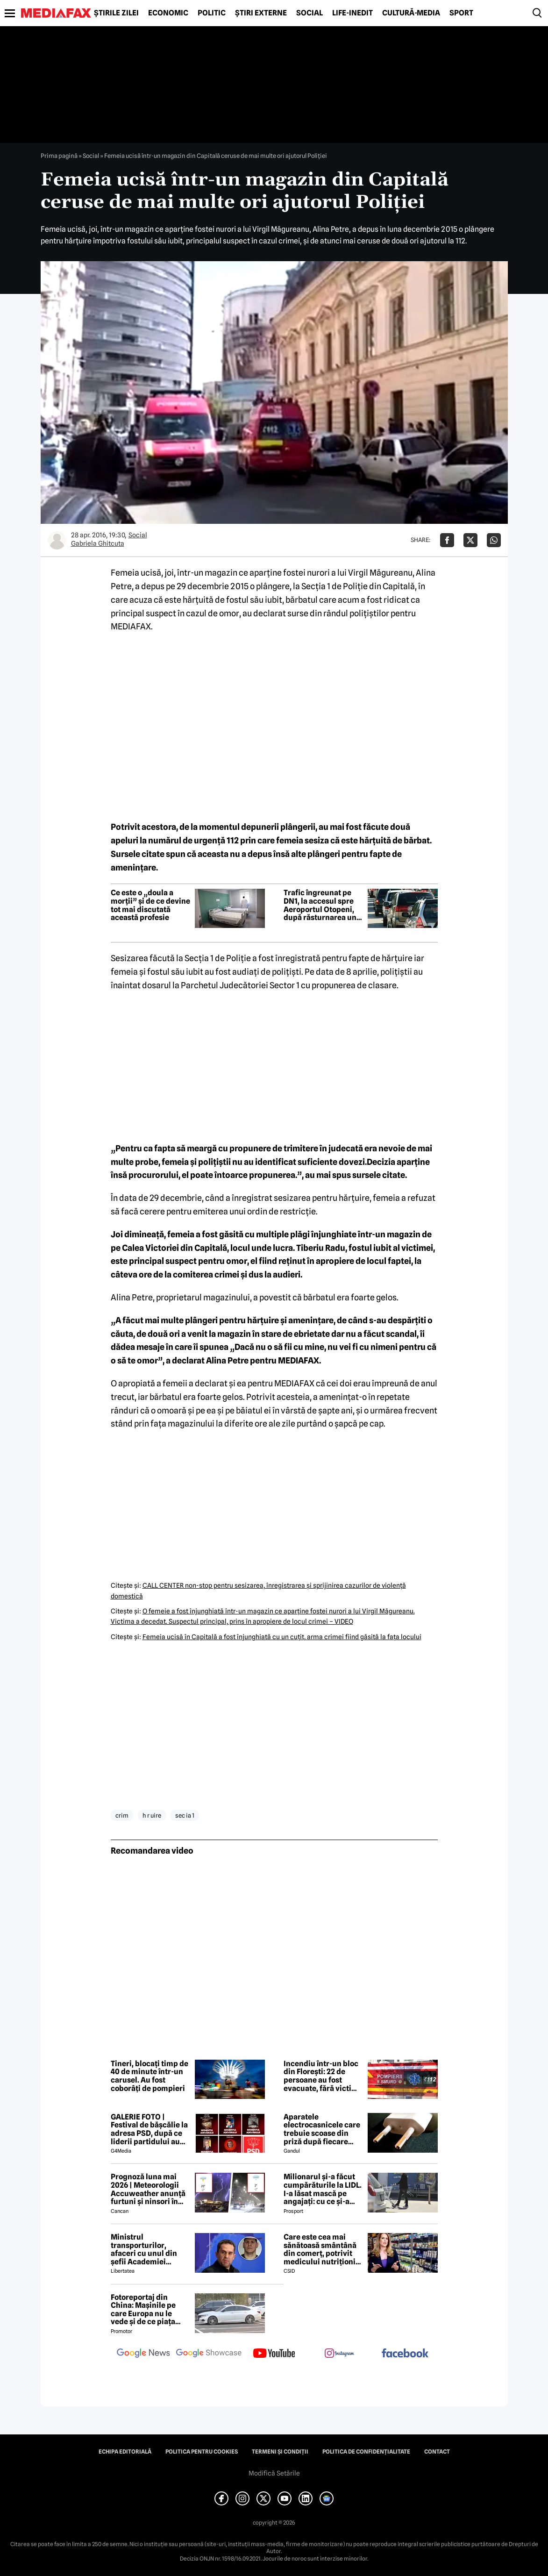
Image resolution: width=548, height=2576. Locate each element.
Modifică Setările (274, 2473)
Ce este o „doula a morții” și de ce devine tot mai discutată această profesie (150, 905)
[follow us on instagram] (339, 2354)
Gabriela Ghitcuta (97, 543)
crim (121, 1815)
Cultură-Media (411, 13)
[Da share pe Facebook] (447, 540)
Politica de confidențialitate (366, 2451)
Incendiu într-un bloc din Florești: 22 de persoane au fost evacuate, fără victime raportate (323, 2076)
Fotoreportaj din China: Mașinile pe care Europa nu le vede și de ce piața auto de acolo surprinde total (143, 2309)
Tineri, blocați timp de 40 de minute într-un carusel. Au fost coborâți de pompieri (149, 2076)
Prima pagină (59, 155)
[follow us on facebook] (405, 2353)
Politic (212, 13)
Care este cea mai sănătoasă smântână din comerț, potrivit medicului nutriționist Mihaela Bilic (323, 2249)
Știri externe (261, 13)
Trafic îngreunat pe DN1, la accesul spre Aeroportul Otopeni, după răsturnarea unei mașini (323, 905)
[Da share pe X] (470, 540)
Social (309, 13)
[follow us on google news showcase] (209, 2354)
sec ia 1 (184, 1815)
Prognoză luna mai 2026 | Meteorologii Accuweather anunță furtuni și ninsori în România (148, 2189)
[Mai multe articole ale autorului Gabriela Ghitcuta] (57, 540)
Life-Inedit (352, 13)
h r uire (151, 1815)
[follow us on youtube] (274, 2354)
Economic (168, 13)
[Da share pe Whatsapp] (494, 540)
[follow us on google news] (143, 2354)
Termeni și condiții (280, 2451)
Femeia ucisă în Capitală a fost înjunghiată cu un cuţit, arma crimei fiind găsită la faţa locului (281, 1637)
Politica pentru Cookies (201, 2451)
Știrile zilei (116, 13)
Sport (461, 13)
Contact (437, 2451)
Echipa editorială (125, 2451)
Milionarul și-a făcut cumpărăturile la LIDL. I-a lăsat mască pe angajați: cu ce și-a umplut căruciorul (323, 2189)
